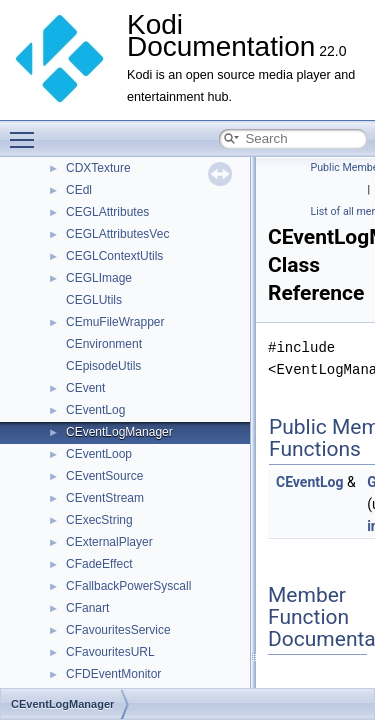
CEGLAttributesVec (117, 234)
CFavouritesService (118, 630)
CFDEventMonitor (113, 674)
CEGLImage (99, 278)
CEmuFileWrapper (115, 322)
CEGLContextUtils (114, 256)
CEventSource (104, 476)
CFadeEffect (99, 564)
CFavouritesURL (110, 652)
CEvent (85, 388)
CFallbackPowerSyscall (128, 586)
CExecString (99, 520)
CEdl (79, 190)
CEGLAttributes (107, 212)
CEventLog (95, 410)
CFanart (87, 608)
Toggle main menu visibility (27, 131)
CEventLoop (99, 454)
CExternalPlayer (109, 542)
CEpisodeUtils (103, 366)
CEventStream (105, 498)
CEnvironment (104, 344)
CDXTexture (98, 168)
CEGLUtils (94, 300)
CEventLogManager (119, 432)
